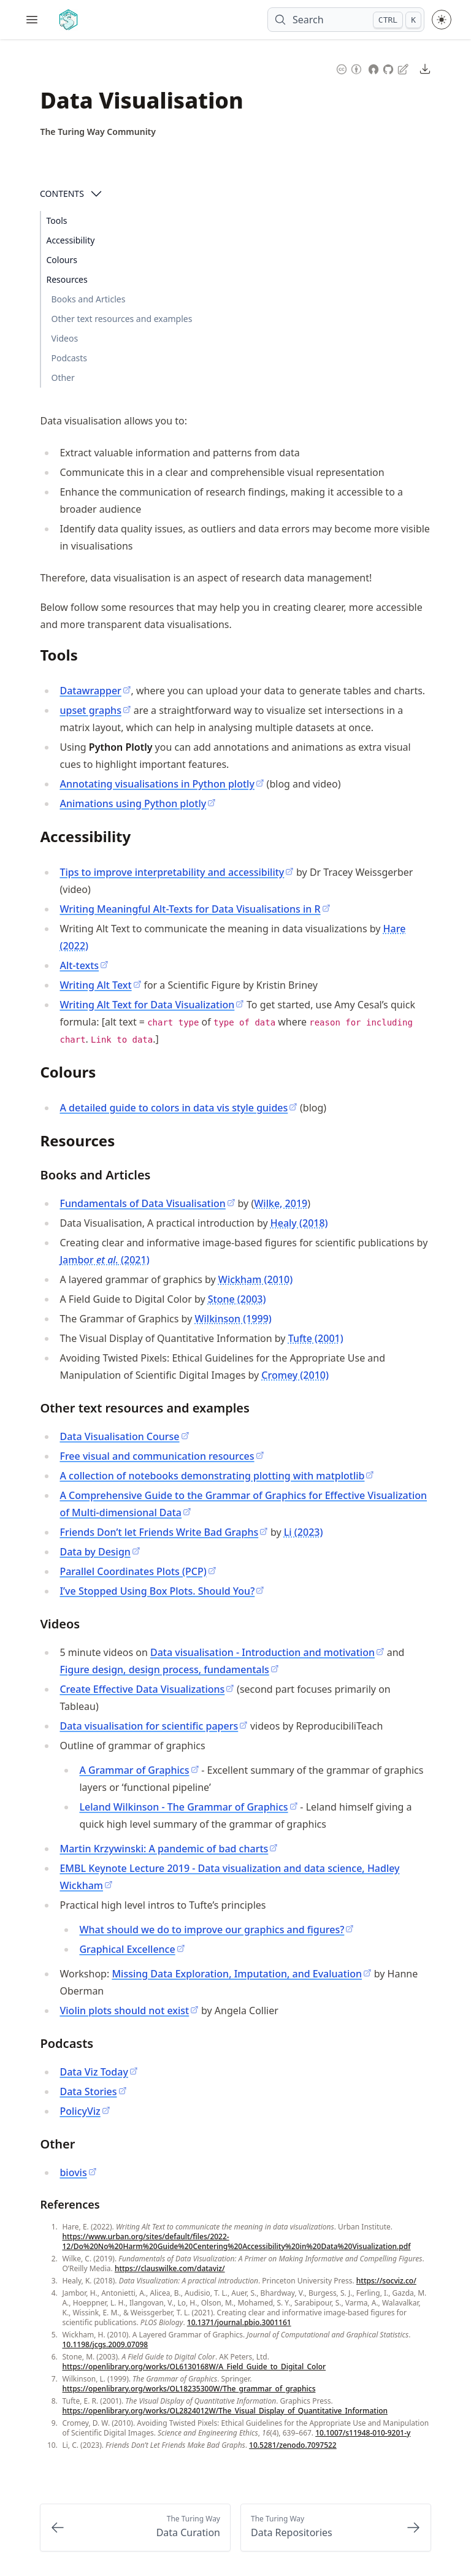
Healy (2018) (299, 1223)
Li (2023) (303, 1532)
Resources (66, 279)
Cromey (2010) (295, 1375)
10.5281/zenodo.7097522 (293, 2445)
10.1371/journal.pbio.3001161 (239, 2322)
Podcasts (69, 358)
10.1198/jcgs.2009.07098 (105, 2344)
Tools (56, 220)
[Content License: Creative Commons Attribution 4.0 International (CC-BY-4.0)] (349, 68)
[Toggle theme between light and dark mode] (441, 19)
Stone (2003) (237, 1299)
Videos (64, 338)
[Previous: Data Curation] (135, 2527)
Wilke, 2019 (280, 1203)
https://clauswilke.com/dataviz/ (170, 2268)
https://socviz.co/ (386, 2280)
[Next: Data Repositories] (335, 2527)
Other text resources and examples (121, 318)
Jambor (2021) (104, 1260)
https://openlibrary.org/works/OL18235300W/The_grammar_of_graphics (188, 2388)
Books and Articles (88, 299)
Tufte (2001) (315, 1338)
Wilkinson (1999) (232, 1318)
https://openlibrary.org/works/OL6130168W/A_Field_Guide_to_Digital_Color (194, 2366)
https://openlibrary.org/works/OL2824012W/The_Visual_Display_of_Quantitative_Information (225, 2410)
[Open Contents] (96, 193)
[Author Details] (98, 132)
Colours (61, 260)
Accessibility (70, 240)
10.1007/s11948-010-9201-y (362, 2433)
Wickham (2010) (255, 1279)
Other (62, 377)
